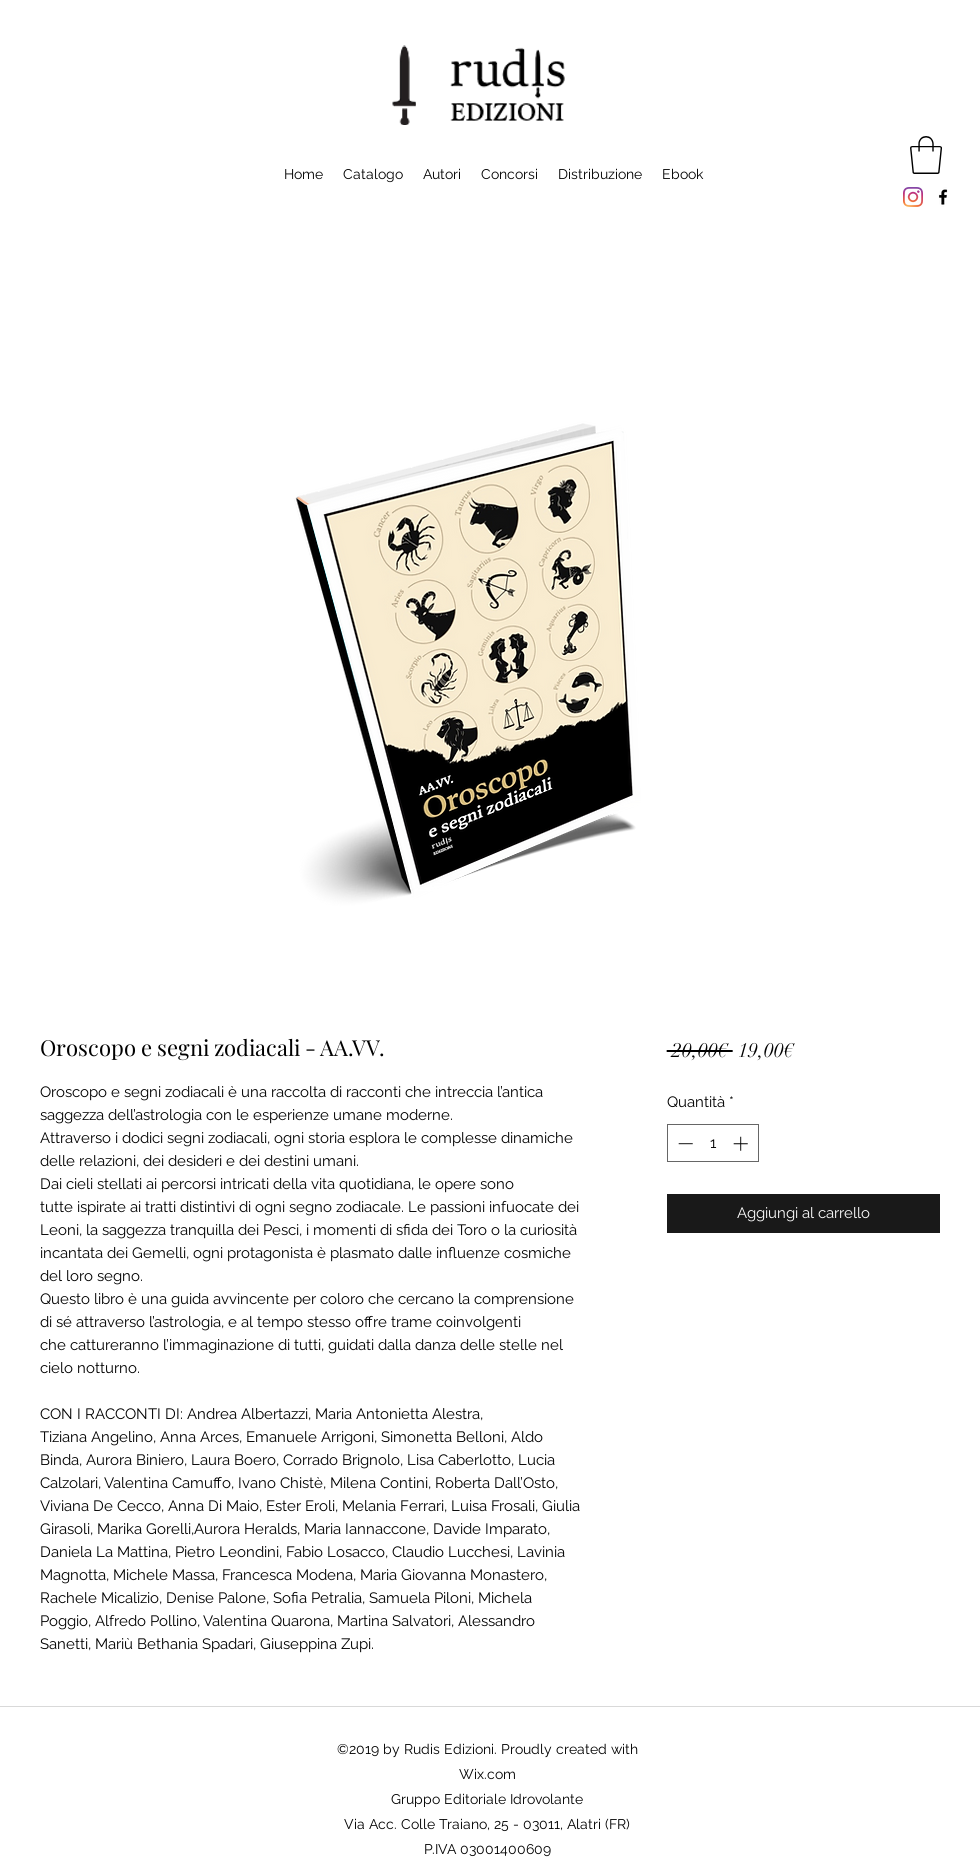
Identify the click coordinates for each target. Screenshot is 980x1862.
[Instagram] (913, 197)
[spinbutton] (712, 1143)
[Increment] (742, 1143)
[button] (926, 155)
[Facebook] (943, 197)
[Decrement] (683, 1143)
